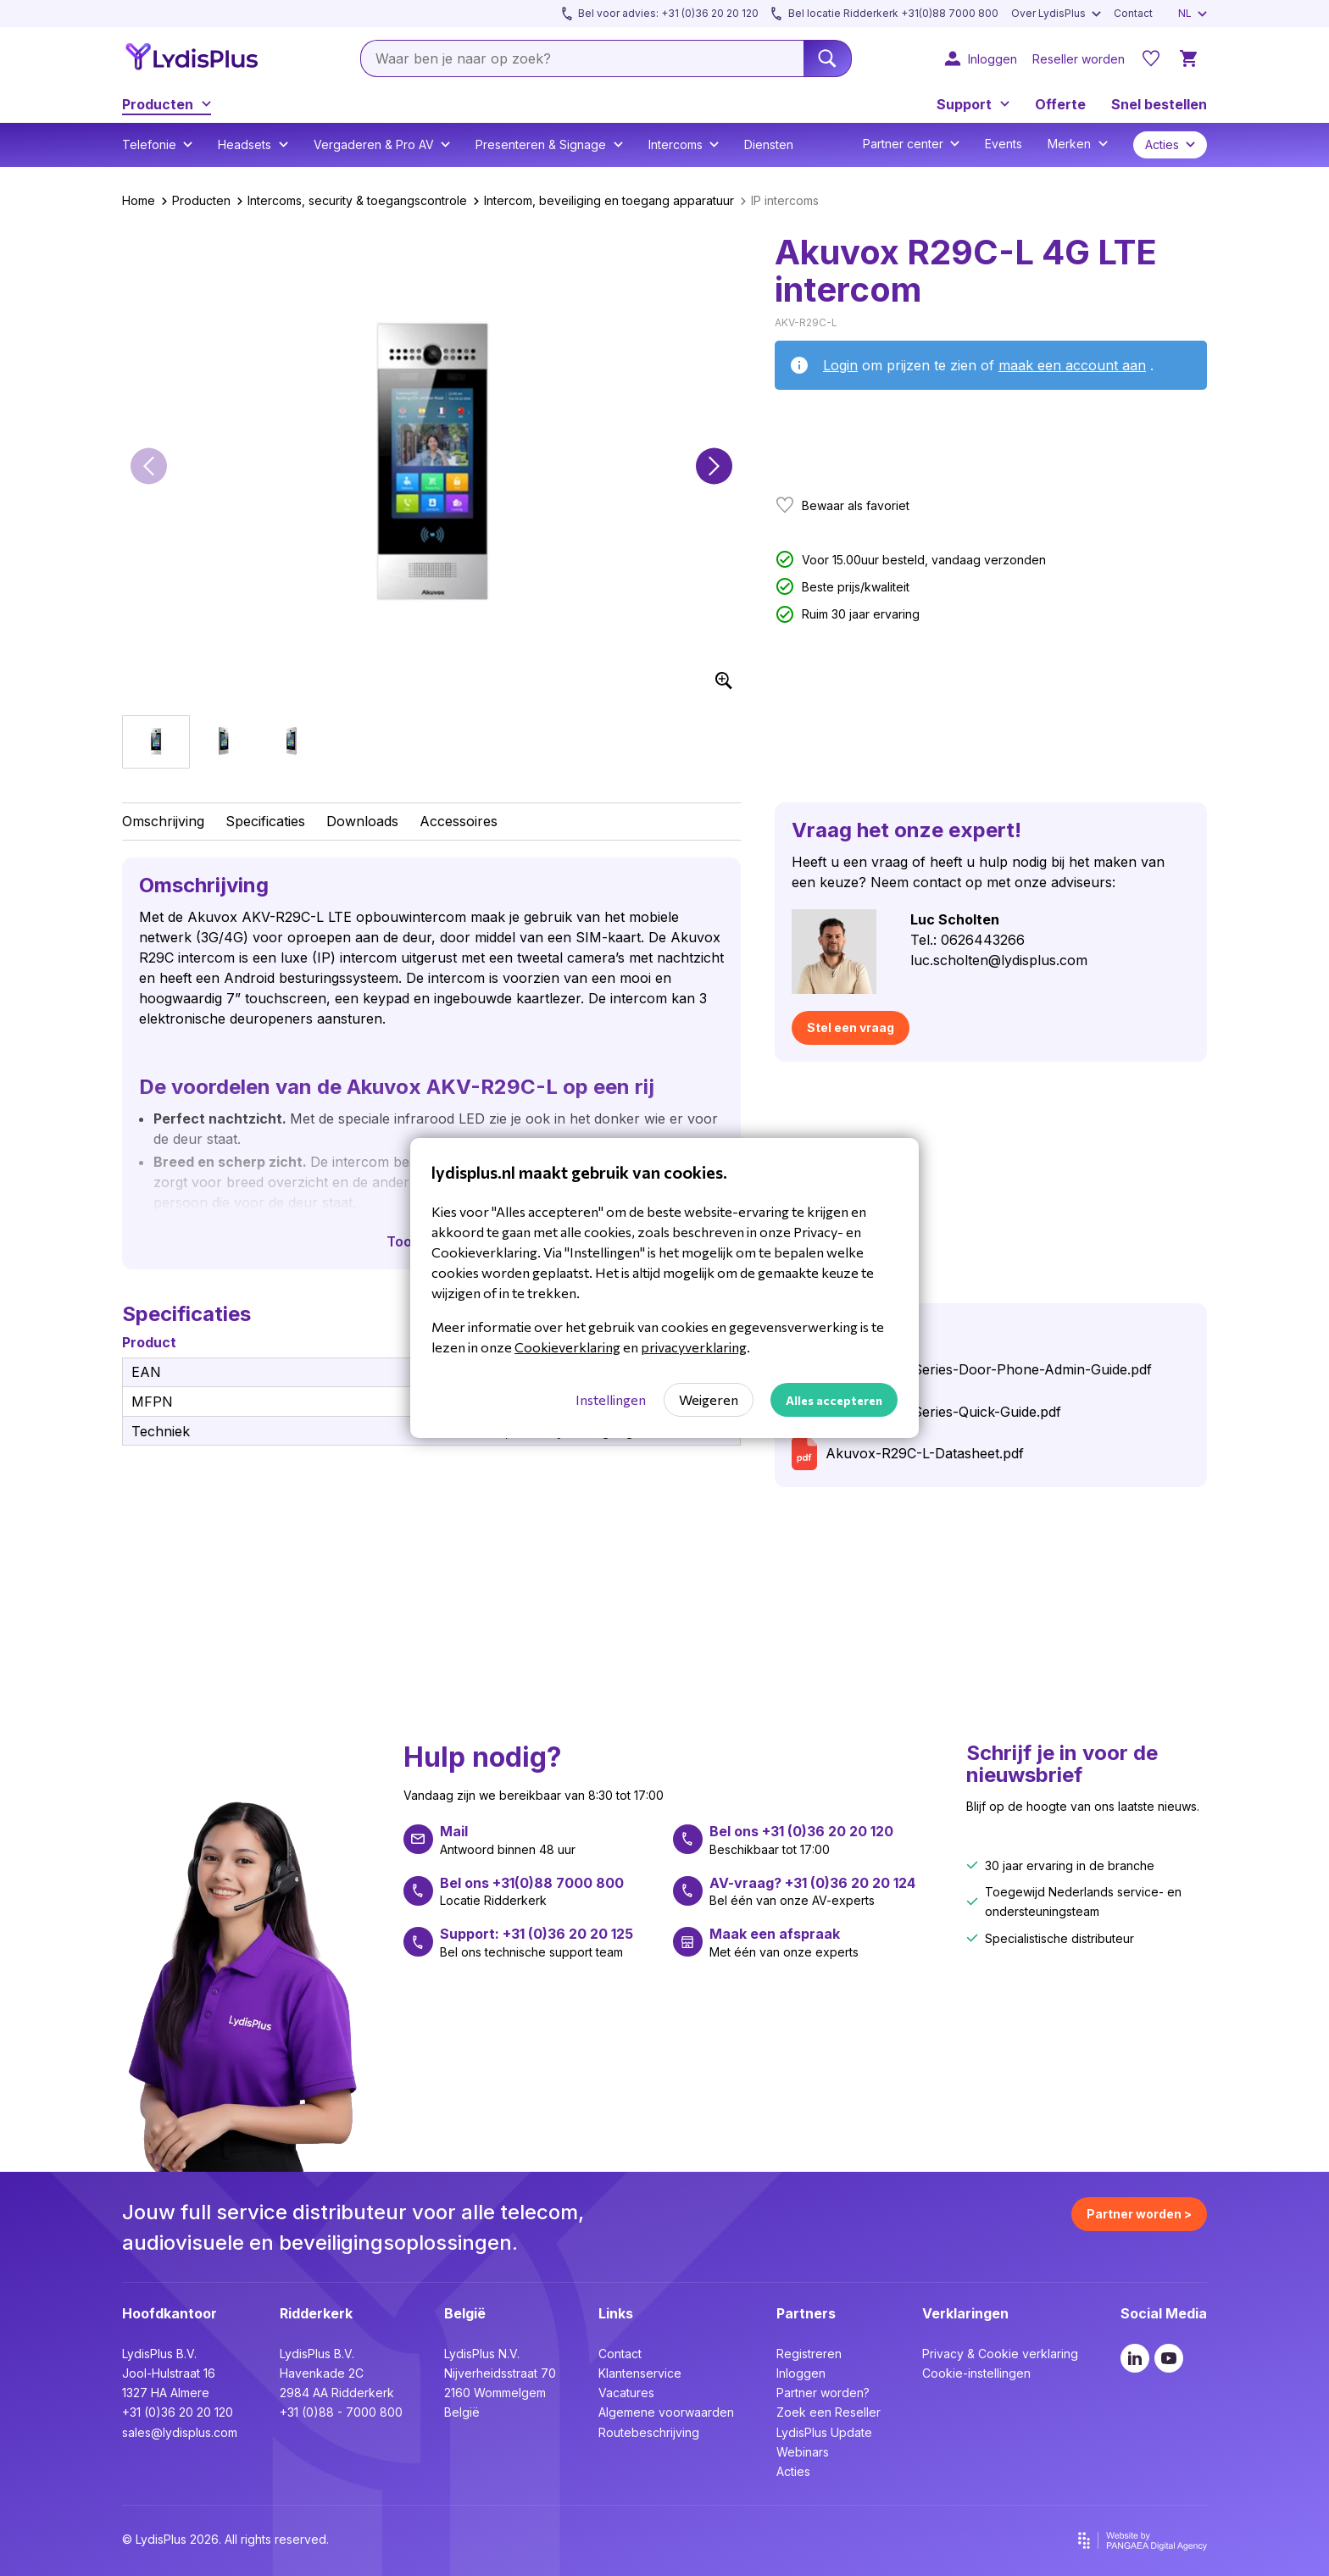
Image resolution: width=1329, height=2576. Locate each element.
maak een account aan (1072, 365)
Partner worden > (1139, 2214)
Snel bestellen (1159, 104)
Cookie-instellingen (976, 2373)
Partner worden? (823, 2392)
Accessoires (459, 821)
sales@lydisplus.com (179, 2432)
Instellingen (611, 1399)
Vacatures (626, 2392)
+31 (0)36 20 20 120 (177, 2412)
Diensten (768, 144)
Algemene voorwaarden (666, 2412)
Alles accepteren (834, 1400)
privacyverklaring (694, 1347)
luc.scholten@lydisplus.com (998, 960)
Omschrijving (163, 821)
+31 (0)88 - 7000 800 (341, 2412)
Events (1003, 143)
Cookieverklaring (567, 1347)
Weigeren (708, 1399)
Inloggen (801, 2373)
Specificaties (265, 821)
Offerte (1060, 104)
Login (840, 365)
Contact (620, 2353)
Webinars (802, 2452)
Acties (793, 2471)
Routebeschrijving (648, 2432)
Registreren (809, 2353)
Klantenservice (639, 2373)
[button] (149, 465)
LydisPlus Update (824, 2432)
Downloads (362, 821)
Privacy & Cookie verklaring (1000, 2353)
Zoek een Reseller (828, 2412)
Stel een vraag (850, 1027)
